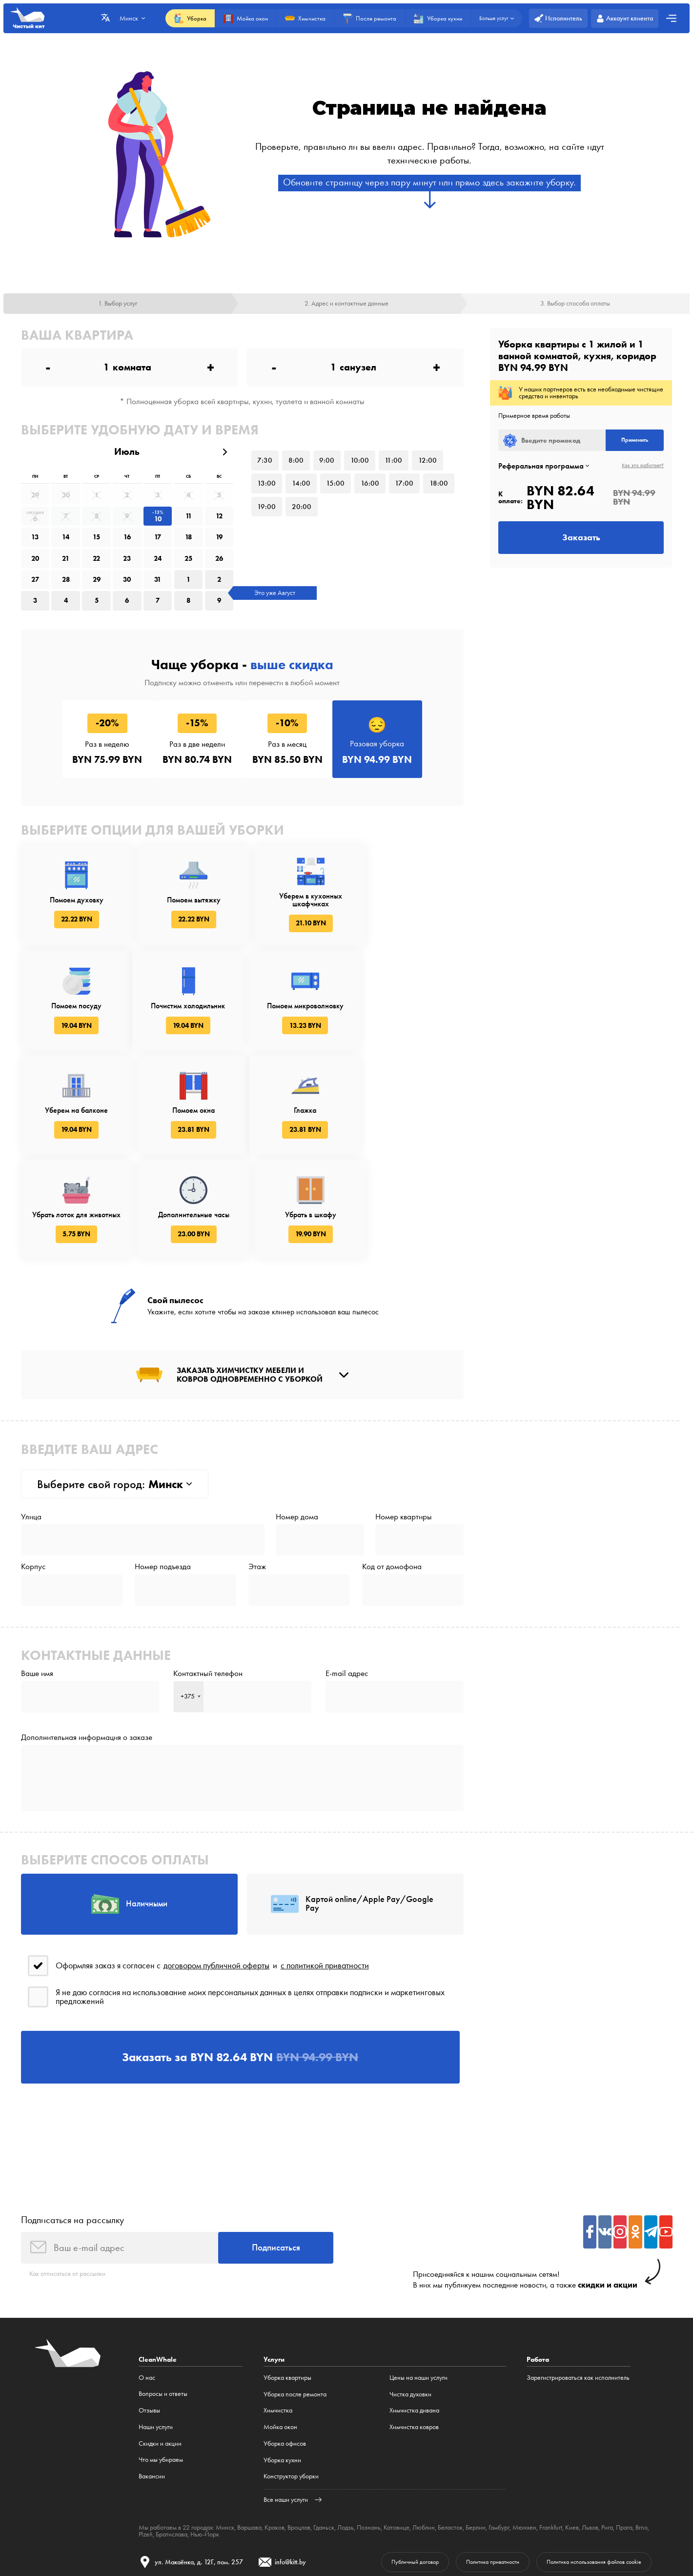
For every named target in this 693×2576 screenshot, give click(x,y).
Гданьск (323, 2460)
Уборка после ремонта (295, 2327)
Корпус (33, 1489)
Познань (369, 2460)
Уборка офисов (285, 2376)
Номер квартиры (403, 1437)
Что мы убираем (161, 2393)
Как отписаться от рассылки (67, 2207)
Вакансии (152, 2409)
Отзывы (149, 2343)
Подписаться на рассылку (72, 2151)
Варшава (249, 2460)
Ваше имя (37, 1597)
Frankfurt (550, 2460)
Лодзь (345, 2460)
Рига (606, 2460)
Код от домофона (392, 1489)
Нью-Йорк (204, 2467)
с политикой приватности (325, 1893)
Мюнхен (524, 2460)
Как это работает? (643, 467)
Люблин (423, 2460)
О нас (147, 2310)
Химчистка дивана (414, 2343)
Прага (623, 2460)
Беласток (450, 2460)
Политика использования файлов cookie (589, 2495)
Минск (225, 2460)
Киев (571, 2460)
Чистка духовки (410, 2327)
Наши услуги (156, 2360)
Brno (641, 2460)
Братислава (171, 2467)
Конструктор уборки (291, 2409)
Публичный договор (395, 2495)
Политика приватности (479, 2495)
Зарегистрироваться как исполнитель (578, 2310)
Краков (275, 2460)
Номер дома (297, 1437)
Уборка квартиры (287, 2310)
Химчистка (278, 2343)
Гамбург (499, 2460)
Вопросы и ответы (163, 2327)
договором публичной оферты (216, 1893)
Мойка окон (280, 2360)
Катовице (396, 2460)
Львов (589, 2460)
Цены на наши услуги (418, 2310)
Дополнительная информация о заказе (86, 1662)
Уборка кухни (282, 2393)
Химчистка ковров (414, 2360)
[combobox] (189, 1621)
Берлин (476, 2460)
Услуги (274, 2292)
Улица (31, 1437)
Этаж (257, 1489)
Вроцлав (298, 2460)
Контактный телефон (208, 1597)
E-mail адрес (347, 1597)
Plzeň (146, 2467)
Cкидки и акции (160, 2376)
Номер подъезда (163, 1489)
